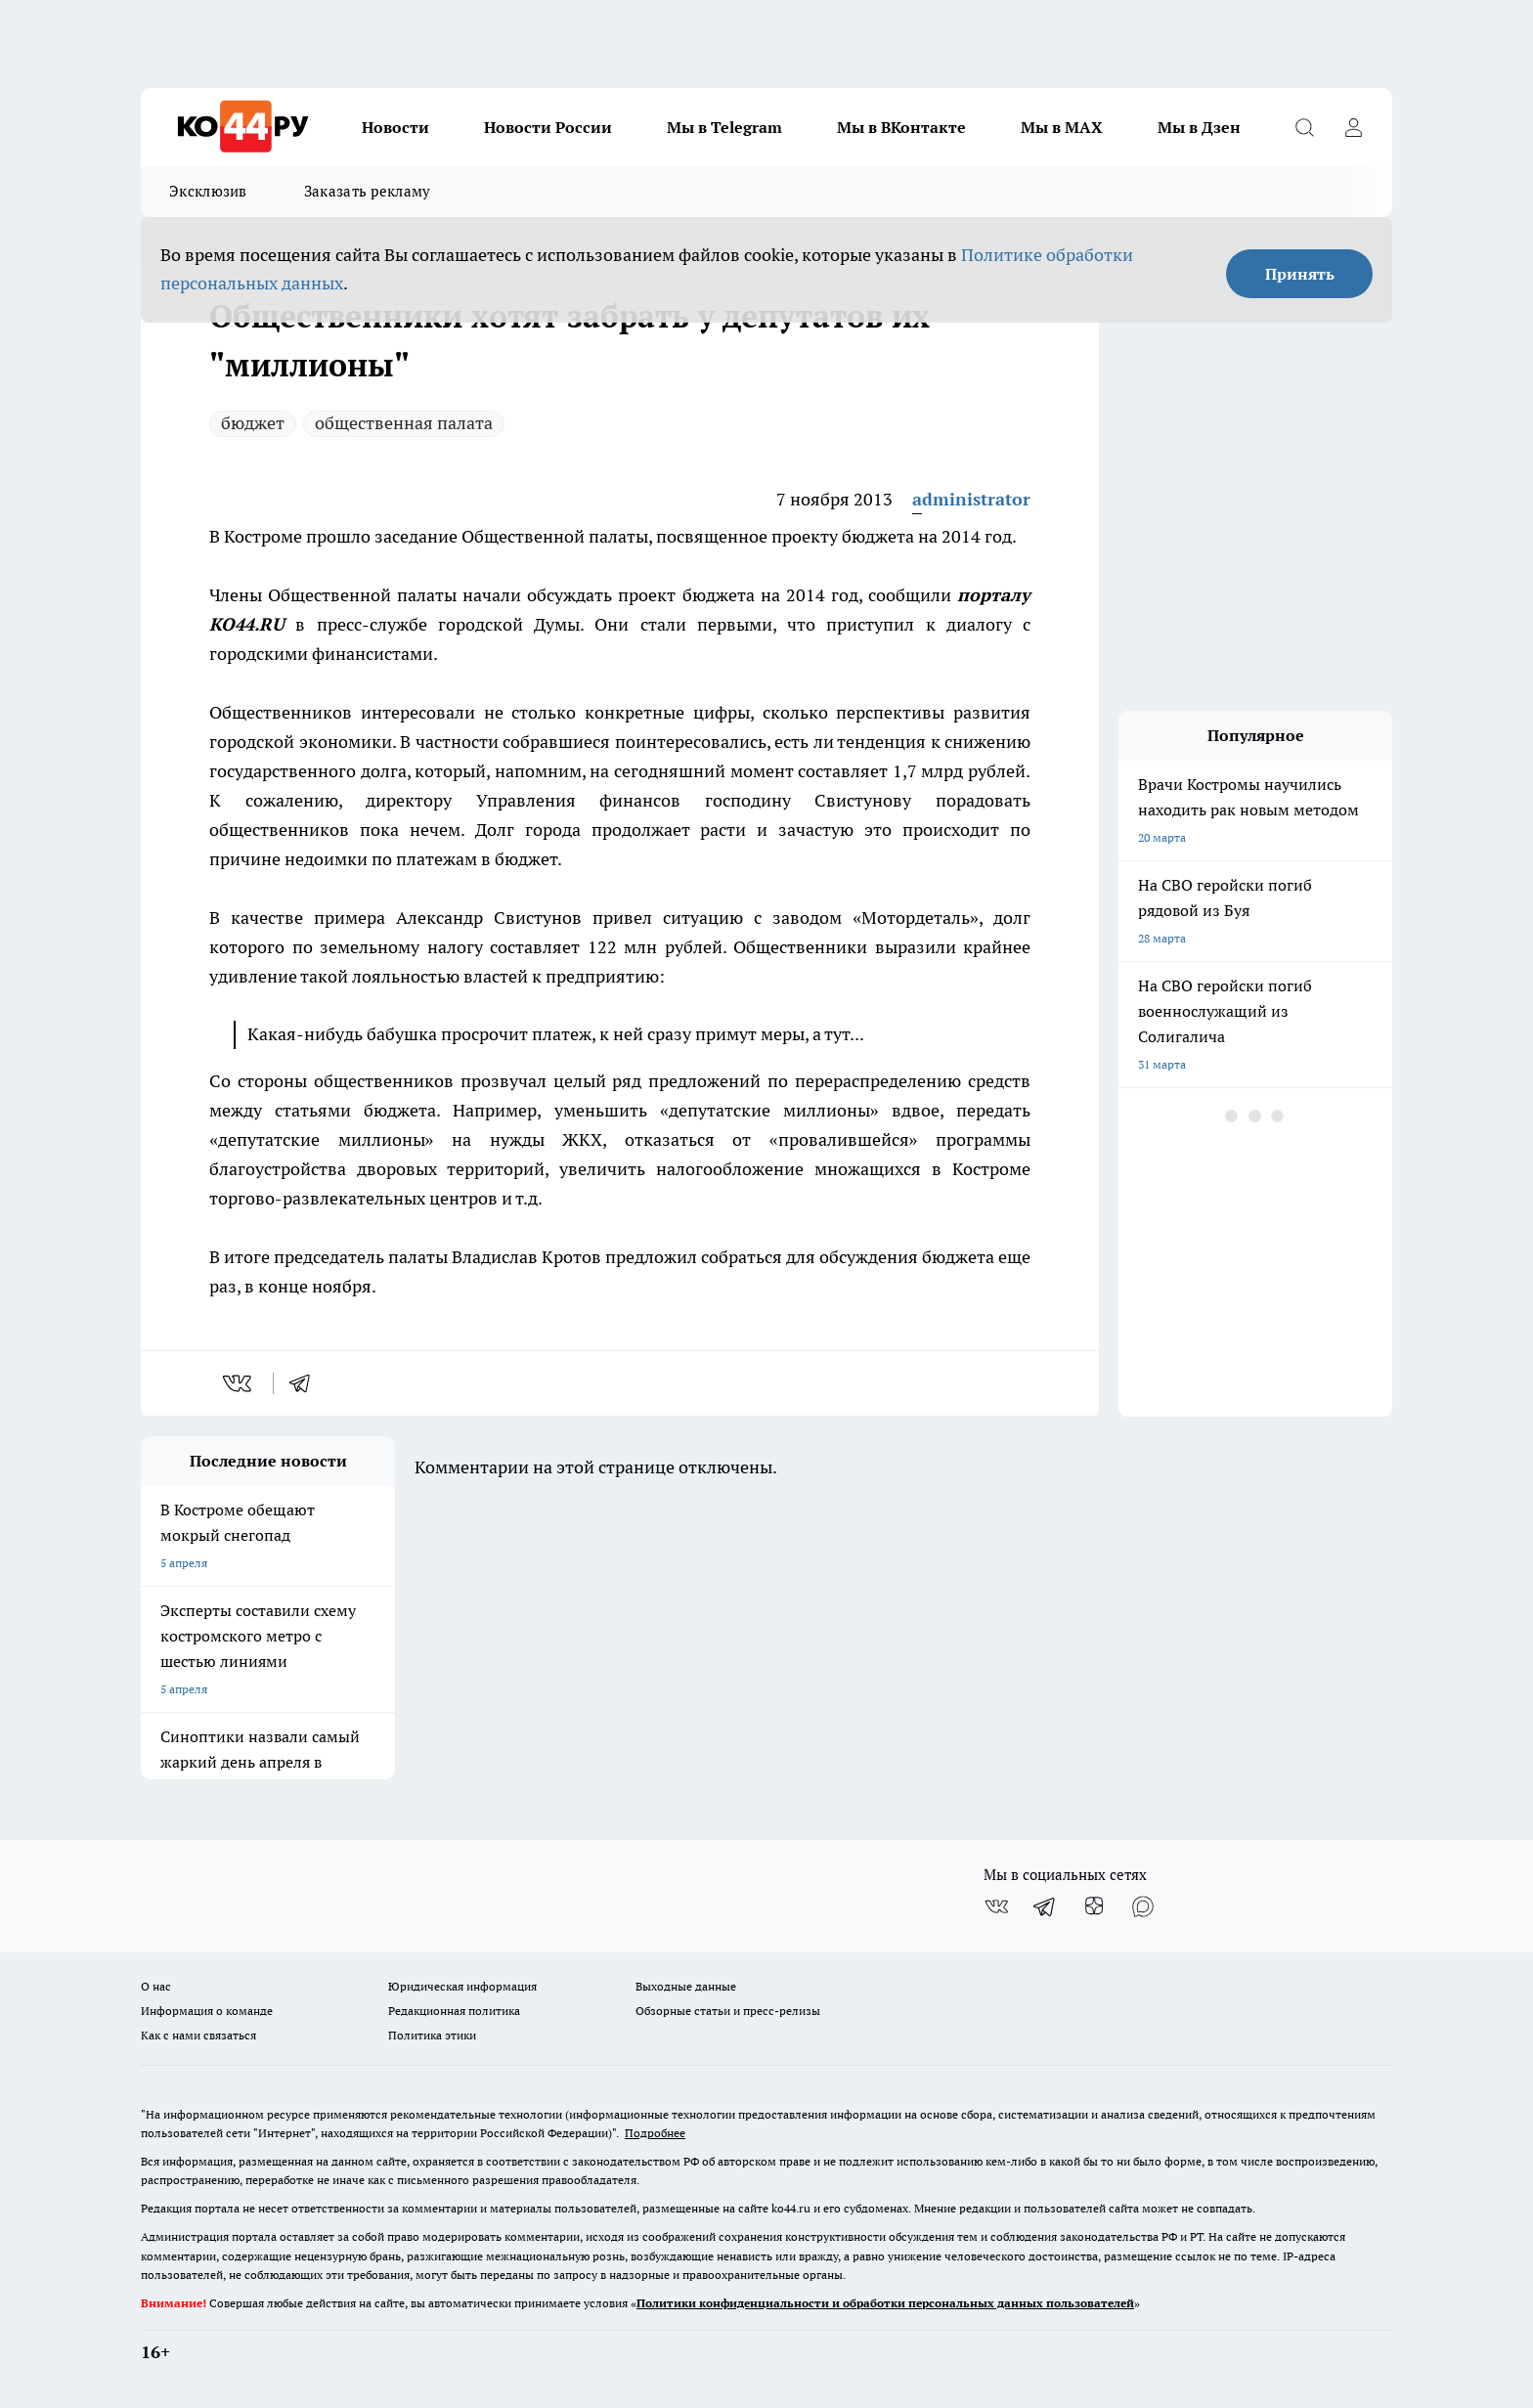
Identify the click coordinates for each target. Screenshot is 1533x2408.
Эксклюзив (208, 191)
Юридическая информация (462, 1986)
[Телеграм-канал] (1045, 1906)
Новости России (548, 127)
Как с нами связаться (198, 2035)
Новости (395, 127)
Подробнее (655, 2132)
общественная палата (404, 423)
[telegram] (306, 1383)
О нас (156, 1986)
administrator (971, 499)
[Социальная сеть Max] (1142, 1906)
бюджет (253, 423)
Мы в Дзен (1199, 127)
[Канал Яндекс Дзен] (1094, 1906)
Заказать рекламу (367, 191)
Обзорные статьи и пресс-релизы (727, 2010)
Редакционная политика (454, 2010)
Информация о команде (207, 2010)
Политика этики (432, 2035)
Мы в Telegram (724, 127)
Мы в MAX (1062, 127)
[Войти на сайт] (1353, 127)
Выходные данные (685, 1986)
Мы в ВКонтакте (901, 127)
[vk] (239, 1383)
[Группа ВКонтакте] (996, 1906)
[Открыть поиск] (1304, 127)
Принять (1300, 274)
